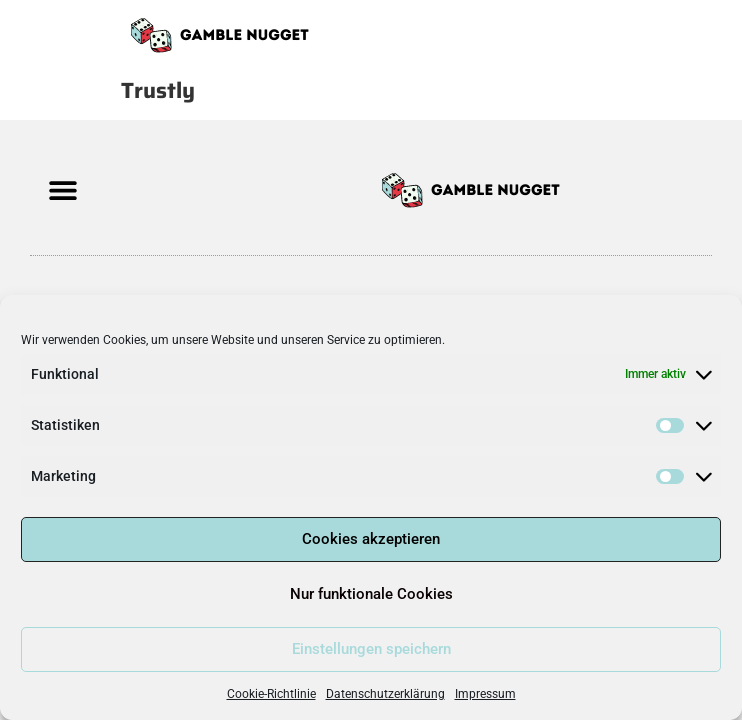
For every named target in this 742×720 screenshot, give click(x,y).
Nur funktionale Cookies (371, 594)
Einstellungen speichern (371, 649)
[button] (62, 190)
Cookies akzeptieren (371, 539)
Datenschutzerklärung (385, 694)
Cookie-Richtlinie (271, 694)
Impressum (485, 694)
